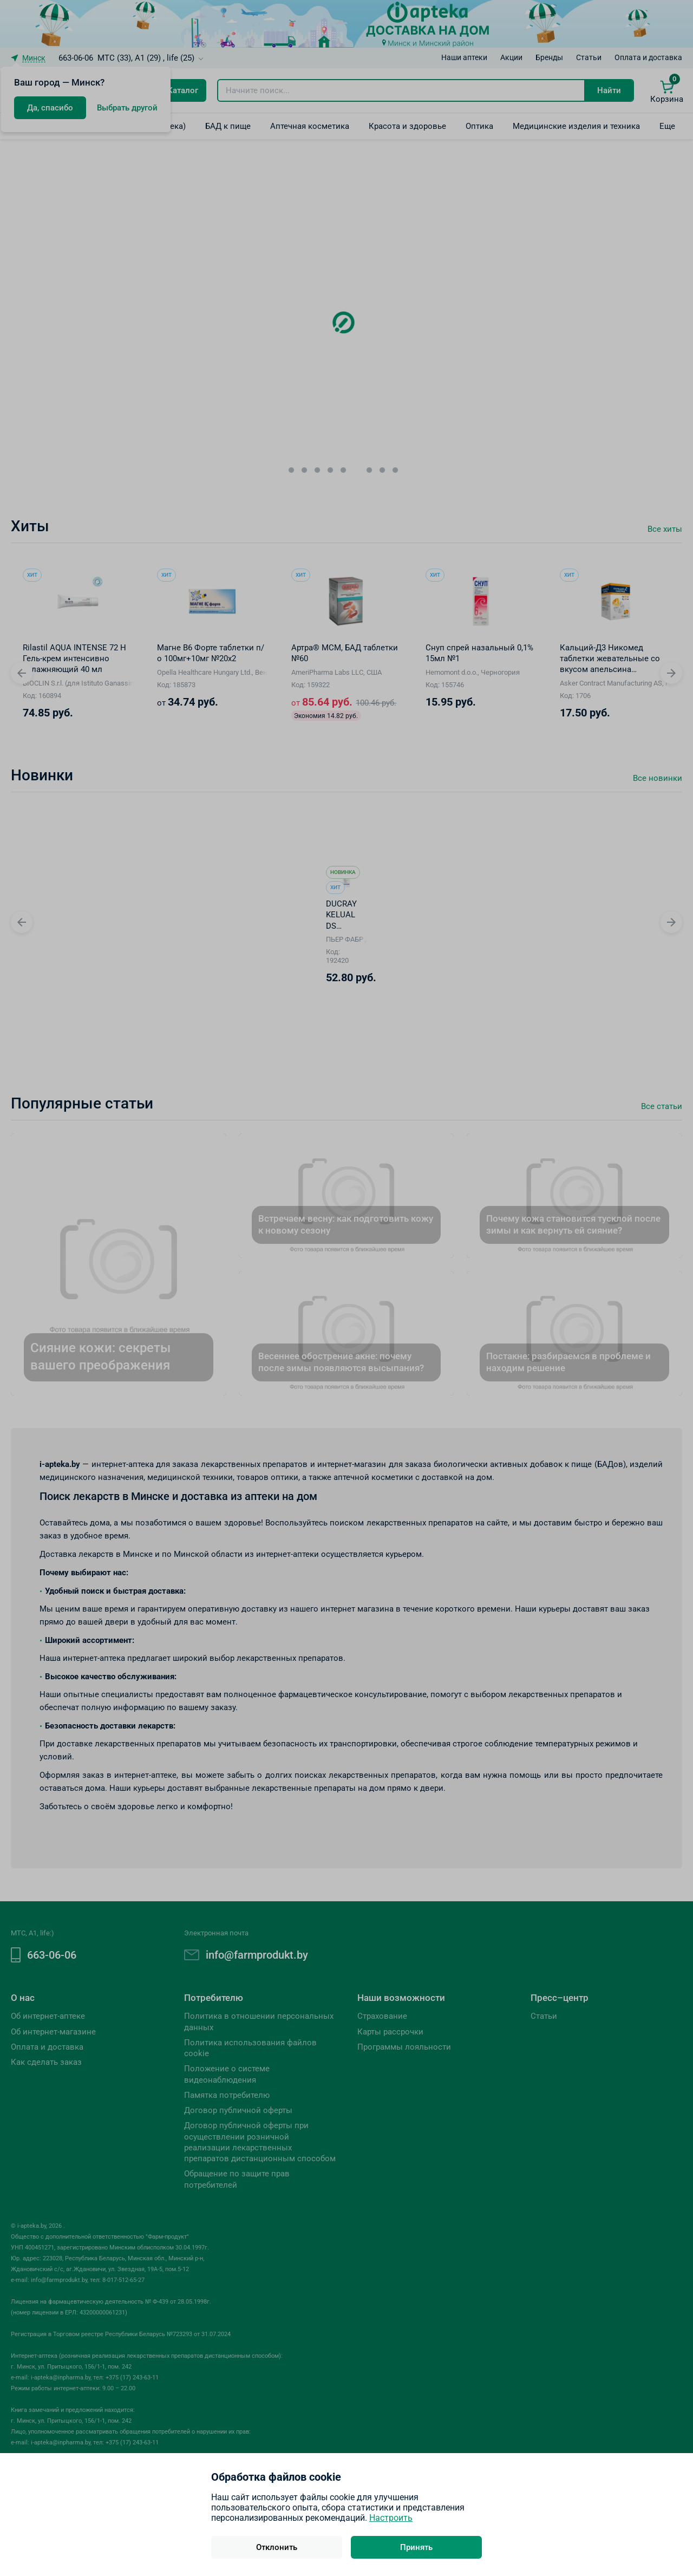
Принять (416, 2547)
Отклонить (276, 2547)
